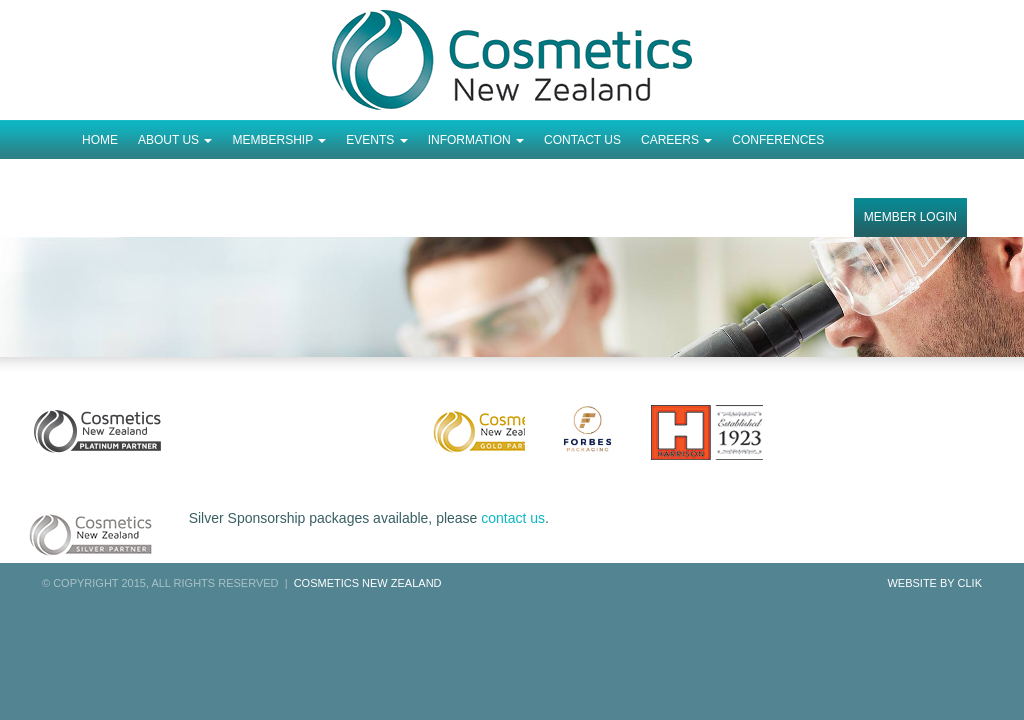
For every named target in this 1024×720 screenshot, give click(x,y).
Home (100, 140)
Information (476, 140)
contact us (513, 518)
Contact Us (582, 140)
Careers (676, 140)
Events (376, 140)
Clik (970, 583)
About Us (175, 140)
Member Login (910, 217)
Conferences (778, 140)
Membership (279, 140)
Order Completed (283, 179)
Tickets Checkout (142, 179)
